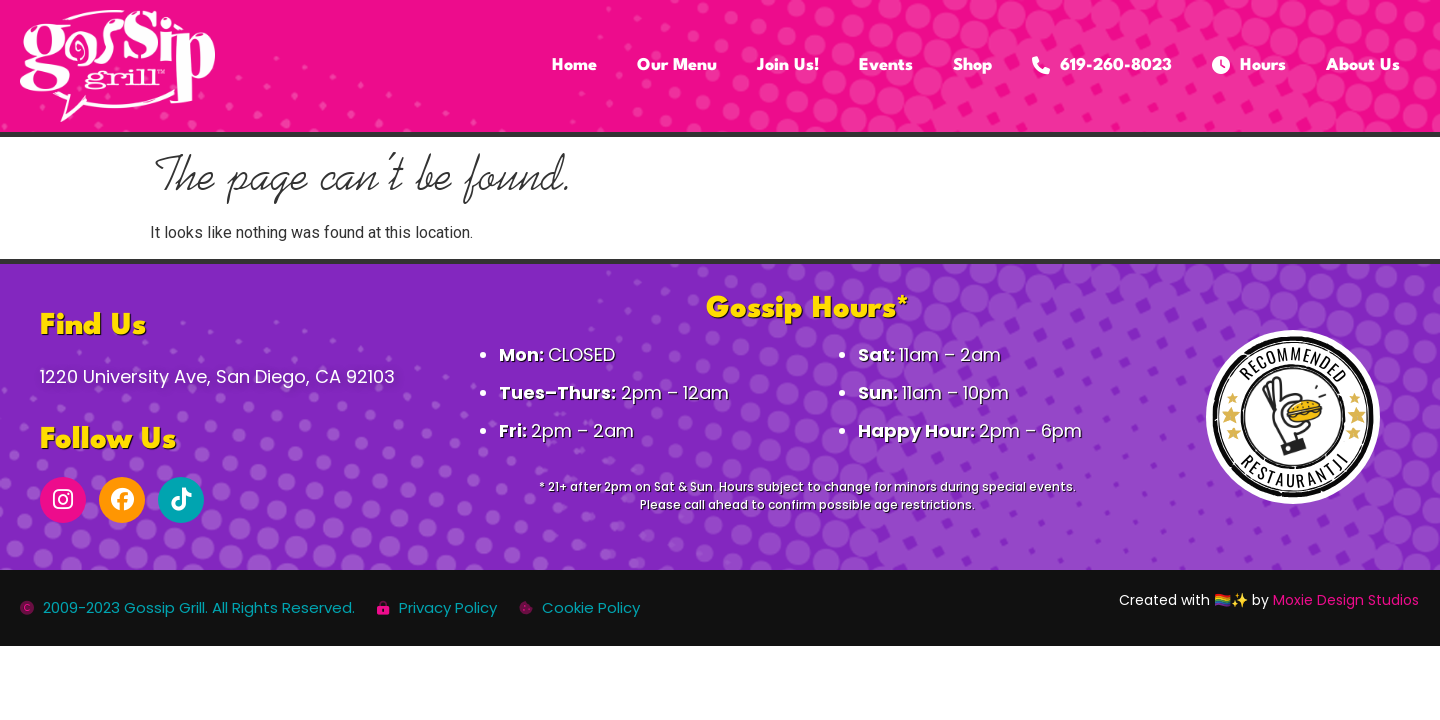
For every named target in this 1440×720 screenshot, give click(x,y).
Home (574, 65)
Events (886, 65)
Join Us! (788, 65)
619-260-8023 (1102, 66)
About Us (1363, 65)
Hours (1249, 66)
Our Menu (677, 65)
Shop (972, 65)
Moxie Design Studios (1346, 600)
